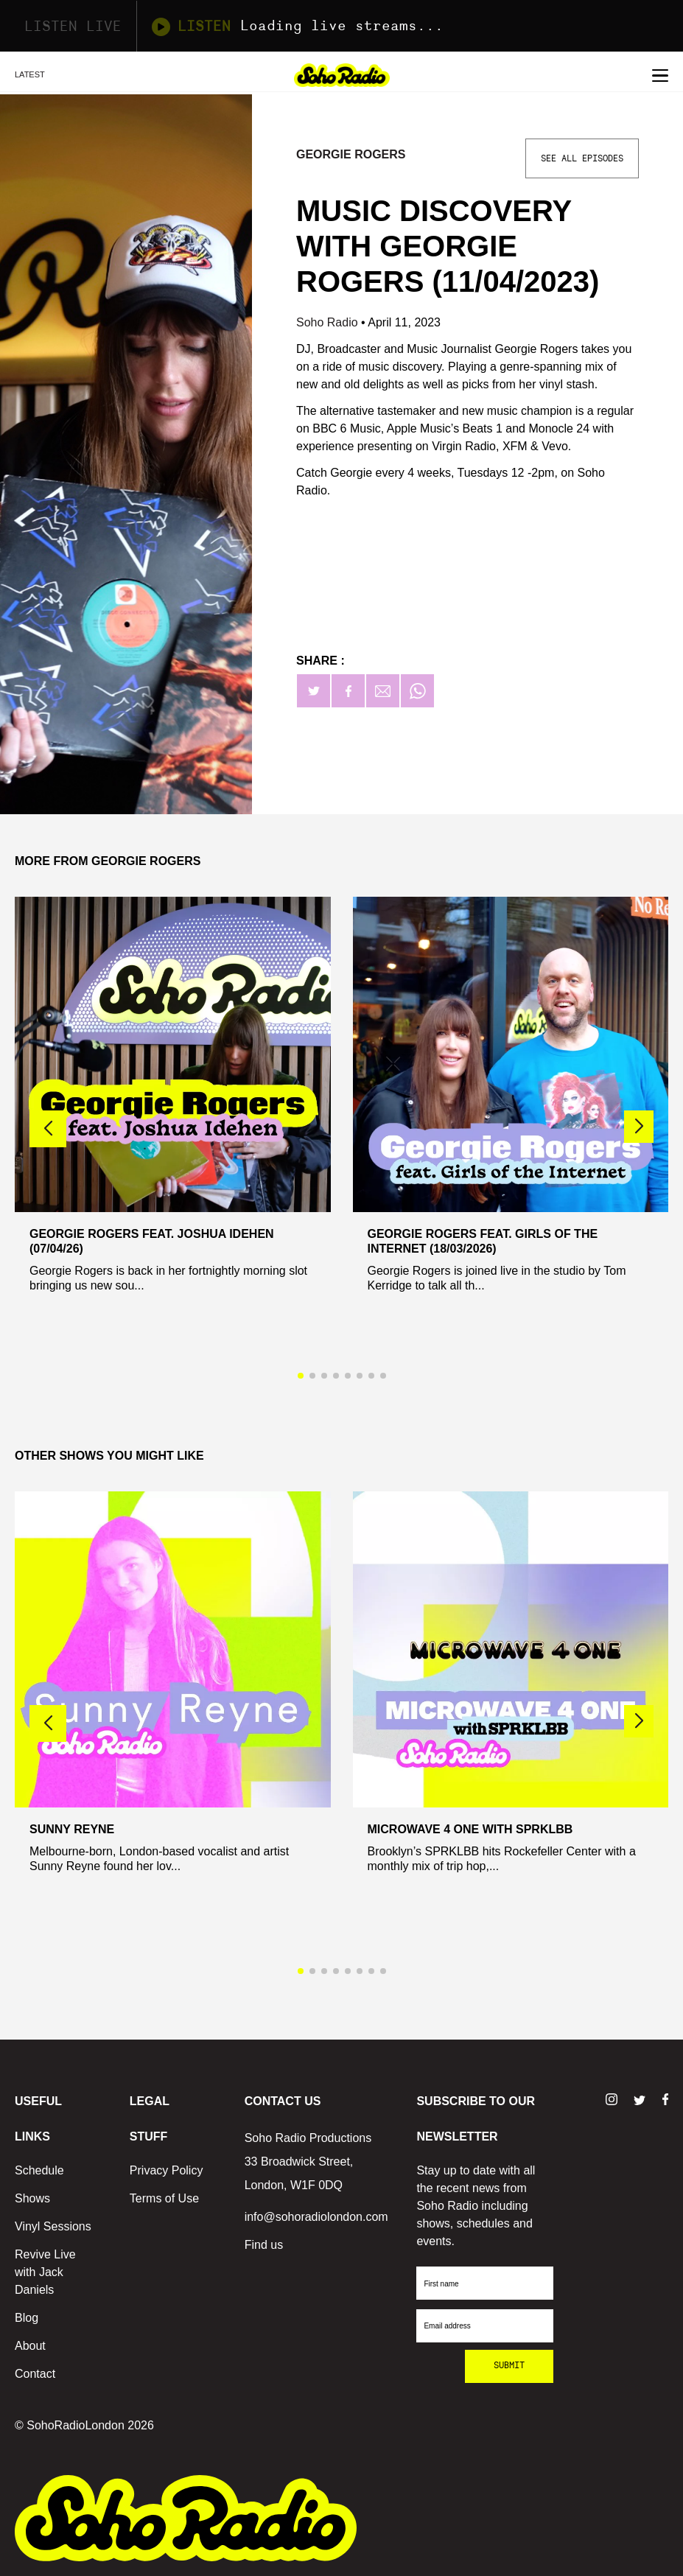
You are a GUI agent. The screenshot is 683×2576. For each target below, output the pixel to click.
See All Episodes (582, 158)
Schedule (39, 2170)
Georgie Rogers (350, 154)
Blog (26, 2317)
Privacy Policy (166, 2170)
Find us (264, 2245)
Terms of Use (164, 2198)
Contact (35, 2373)
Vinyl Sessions (53, 2226)
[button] (639, 1126)
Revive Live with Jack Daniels (45, 2272)
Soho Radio (328, 322)
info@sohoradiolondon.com (316, 2217)
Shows (32, 2198)
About (30, 2345)
